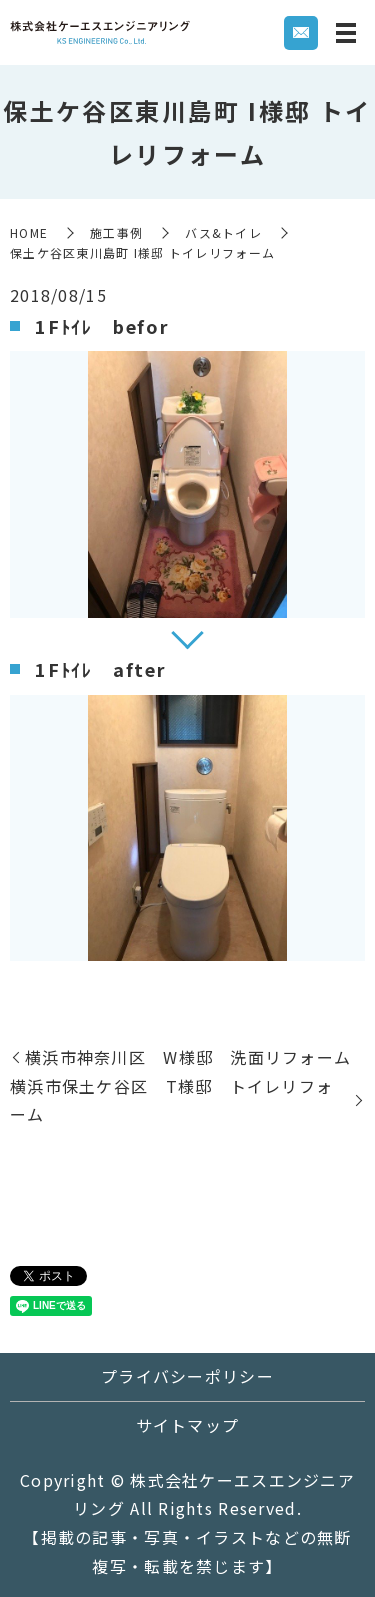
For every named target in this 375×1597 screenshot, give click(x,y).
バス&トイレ (223, 232)
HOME (29, 232)
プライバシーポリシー (187, 1376)
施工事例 (116, 232)
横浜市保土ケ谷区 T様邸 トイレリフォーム (171, 1100)
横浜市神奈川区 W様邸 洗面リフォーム (188, 1057)
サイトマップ (188, 1425)
